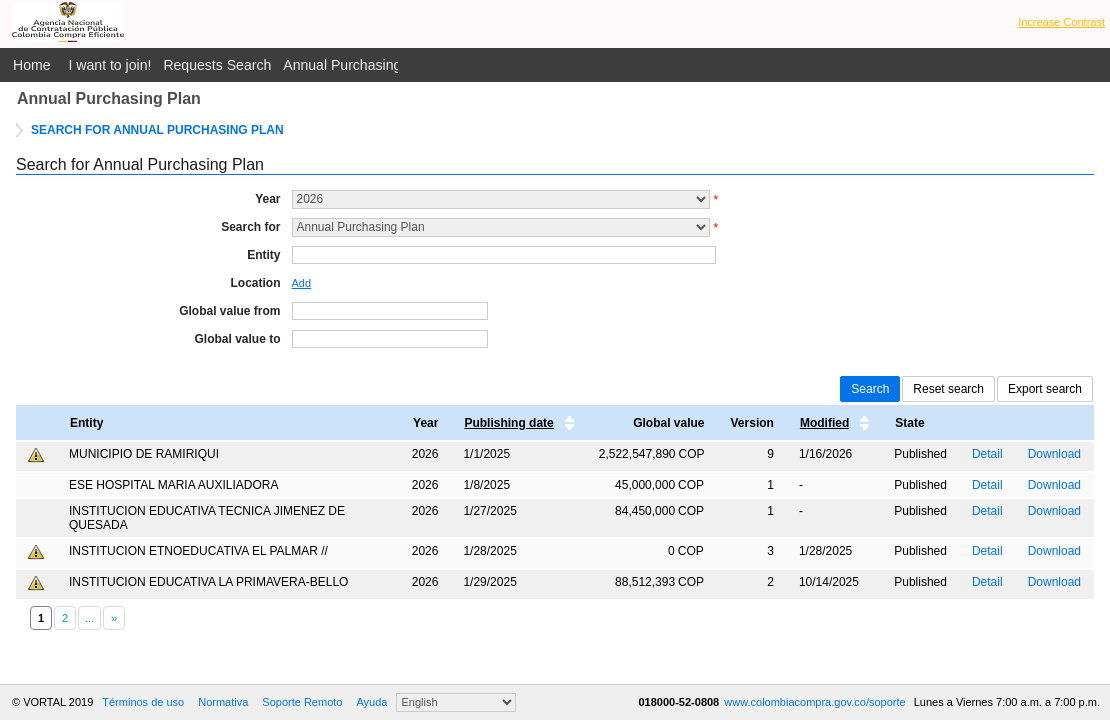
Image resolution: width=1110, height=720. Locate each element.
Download (1054, 454)
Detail (987, 454)
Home (32, 65)
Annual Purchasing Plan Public (379, 65)
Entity (263, 255)
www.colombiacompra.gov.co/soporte (816, 702)
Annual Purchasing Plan (109, 98)
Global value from (229, 311)
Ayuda (371, 702)
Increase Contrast (1061, 22)
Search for (250, 227)
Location (256, 283)
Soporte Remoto (302, 702)
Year (267, 199)
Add (302, 283)
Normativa (223, 702)
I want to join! (110, 65)
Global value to (237, 339)
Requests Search (217, 65)
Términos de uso (143, 702)
